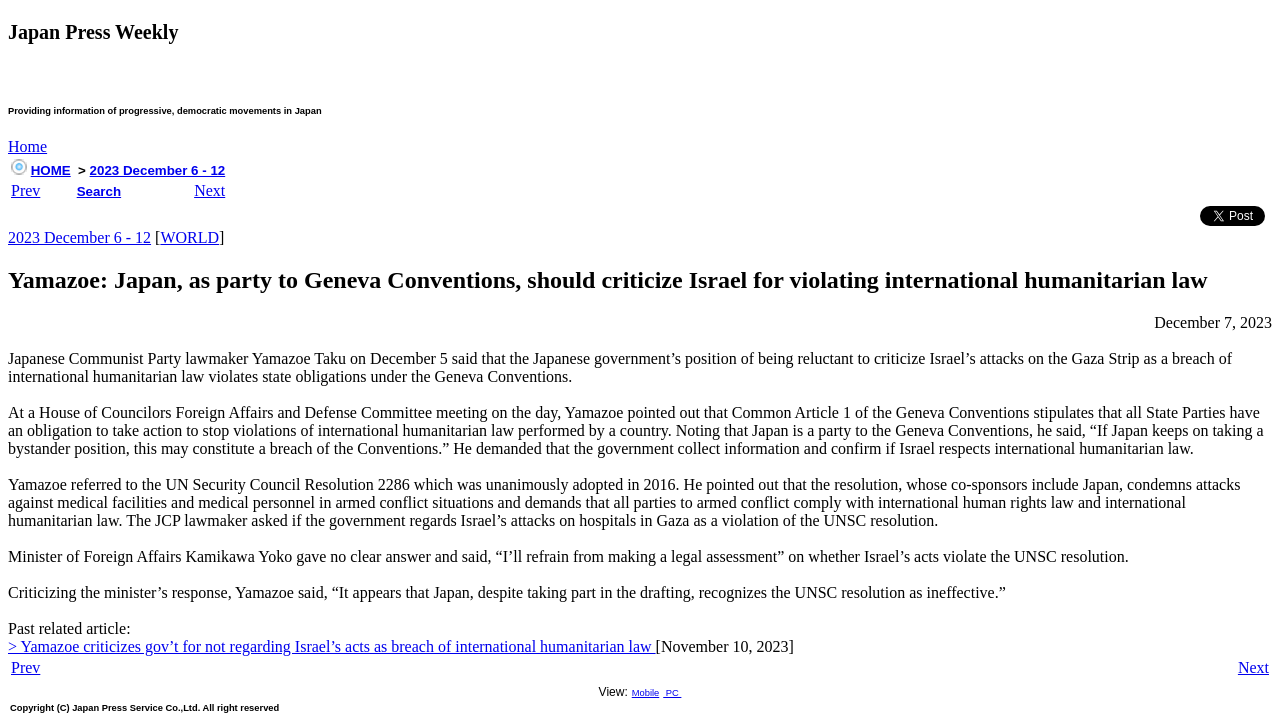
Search (99, 191)
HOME (51, 170)
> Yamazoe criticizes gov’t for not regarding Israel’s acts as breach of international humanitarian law (332, 646)
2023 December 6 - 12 (158, 170)
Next (209, 190)
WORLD (189, 237)
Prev (25, 190)
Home (27, 146)
